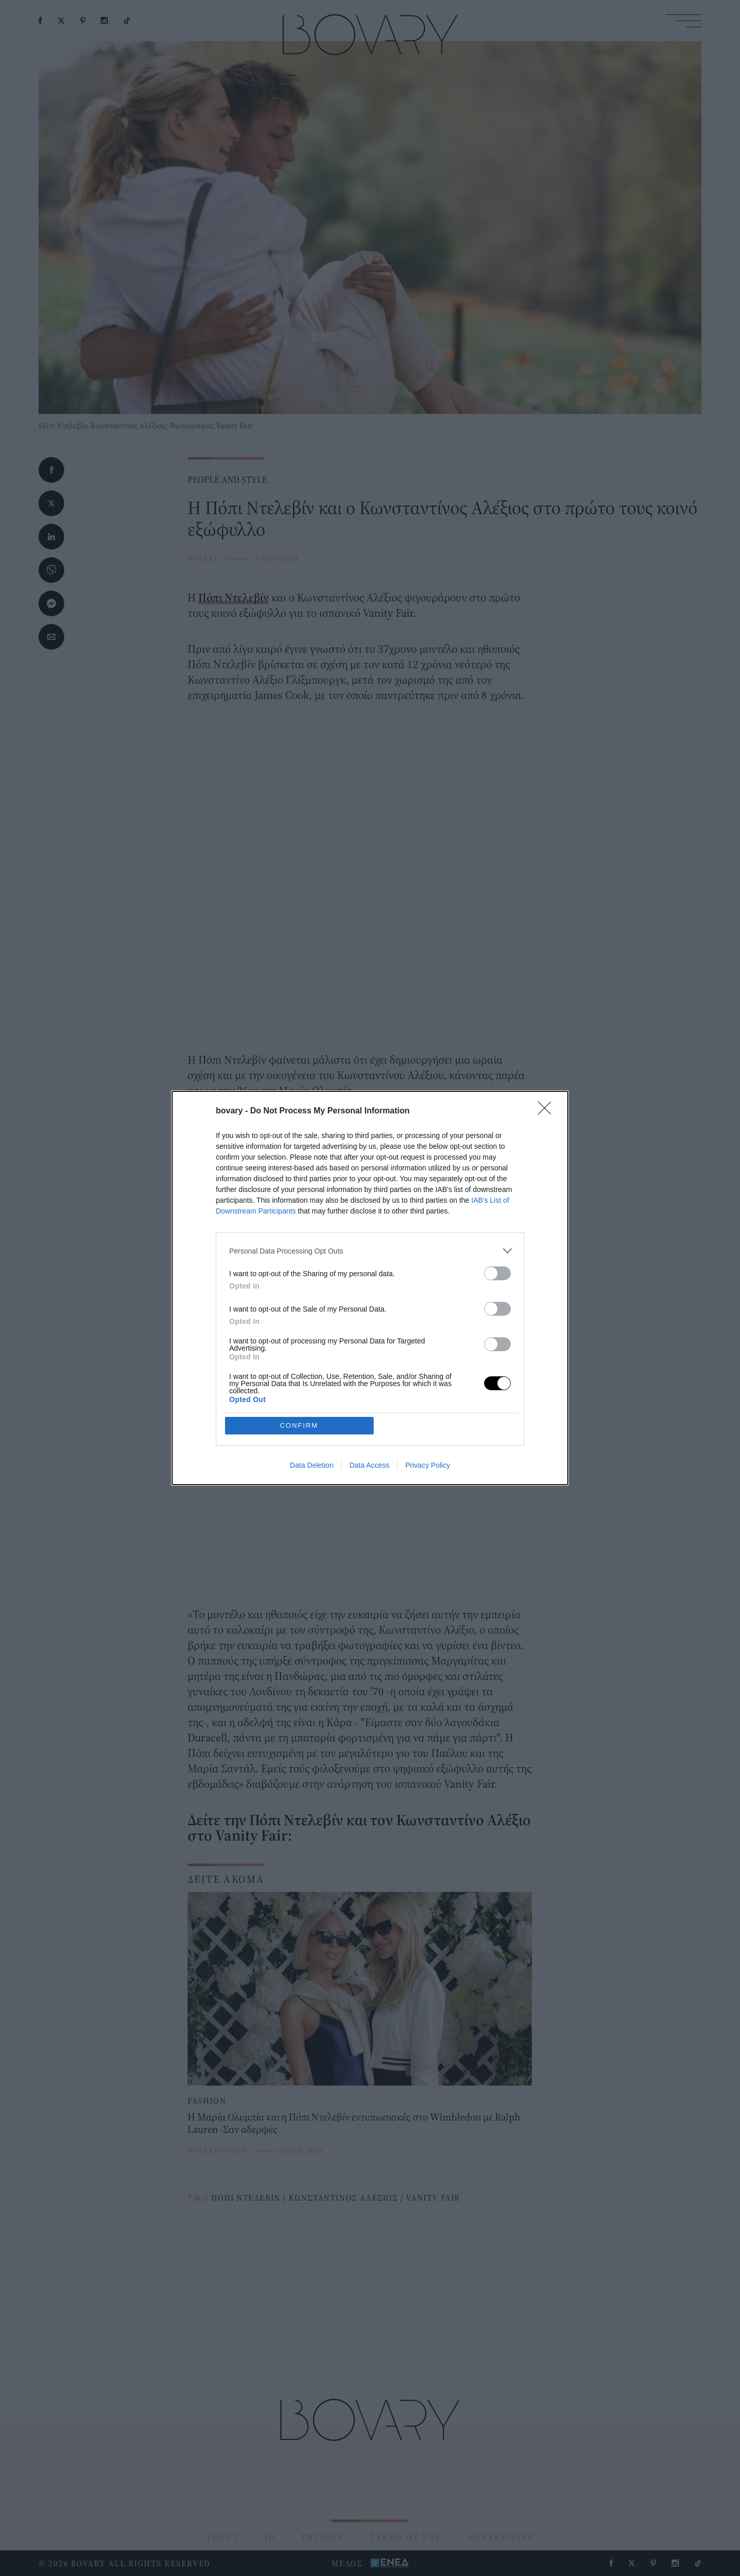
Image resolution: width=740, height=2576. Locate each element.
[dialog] (370, 1288)
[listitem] (370, 1250)
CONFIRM (299, 1425)
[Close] (548, 1111)
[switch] (497, 1273)
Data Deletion (312, 1465)
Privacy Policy (427, 1465)
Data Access (369, 1465)
